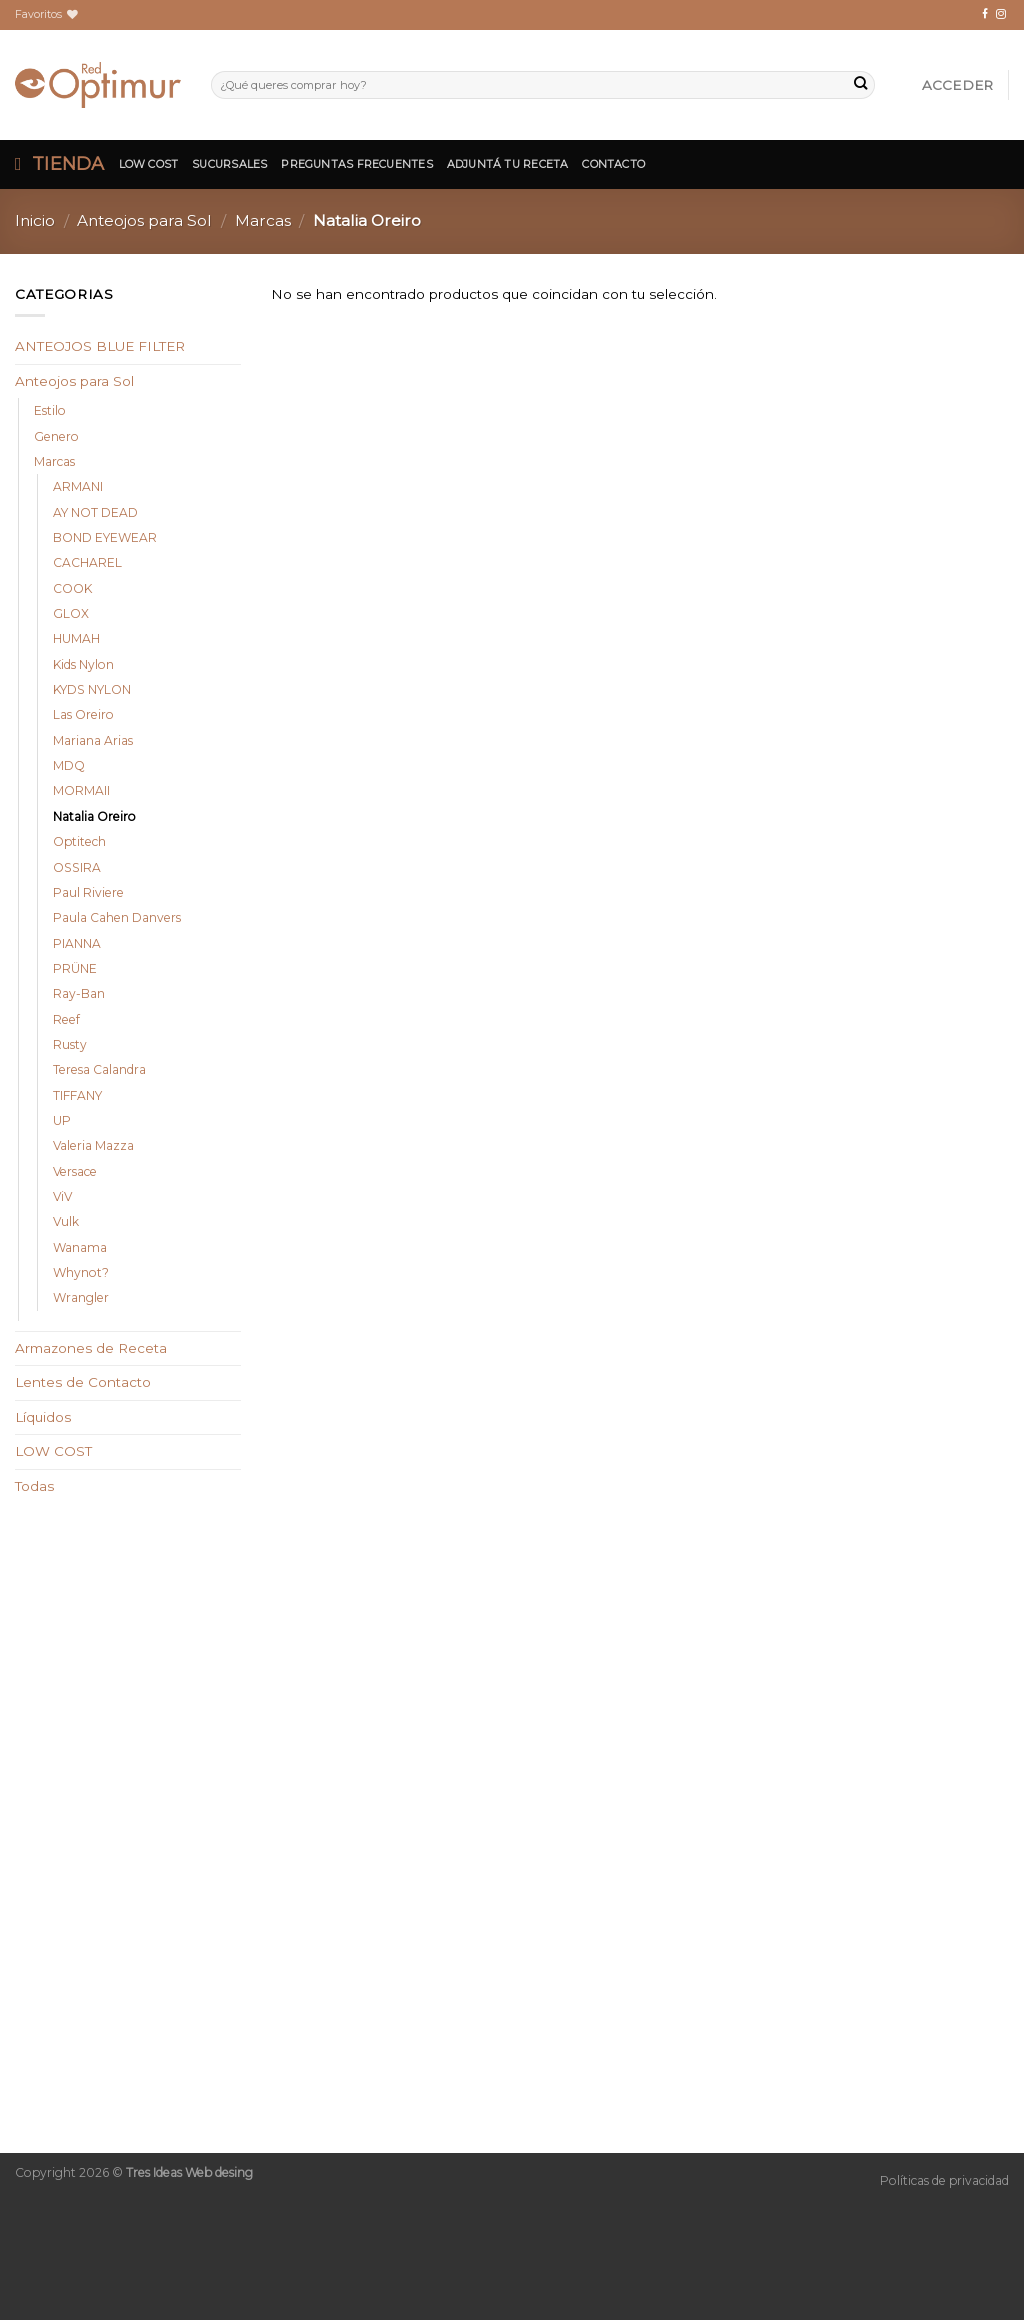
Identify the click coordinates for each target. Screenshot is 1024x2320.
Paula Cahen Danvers (117, 917)
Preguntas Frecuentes (356, 164)
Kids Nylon (83, 664)
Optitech (79, 841)
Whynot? (81, 1272)
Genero (56, 436)
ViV (62, 1196)
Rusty (70, 1044)
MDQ (69, 765)
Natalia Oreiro (94, 816)
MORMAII (81, 790)
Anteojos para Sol (144, 220)
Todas (34, 1486)
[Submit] (860, 85)
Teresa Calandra (99, 1069)
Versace (75, 1171)
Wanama (80, 1247)
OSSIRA (77, 867)
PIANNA (77, 943)
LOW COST (53, 1451)
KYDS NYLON (92, 689)
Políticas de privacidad (944, 2180)
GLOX (71, 613)
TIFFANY (77, 1095)
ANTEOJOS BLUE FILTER (100, 346)
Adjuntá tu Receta (508, 164)
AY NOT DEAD (95, 512)
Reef (66, 1019)
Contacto (613, 164)
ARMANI (78, 486)
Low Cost (149, 164)
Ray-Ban (79, 993)
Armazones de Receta (91, 1348)
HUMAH (76, 638)
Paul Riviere (88, 892)
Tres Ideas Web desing (189, 2172)
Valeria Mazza (93, 1145)
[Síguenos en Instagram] (1001, 14)
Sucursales (229, 164)
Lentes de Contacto (83, 1382)
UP (62, 1120)
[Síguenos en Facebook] (985, 14)
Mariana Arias (93, 740)
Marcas (263, 220)
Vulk (66, 1221)
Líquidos (43, 1417)
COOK (72, 588)
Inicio (35, 220)
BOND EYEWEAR (105, 537)
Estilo (50, 410)
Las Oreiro (83, 714)
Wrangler (81, 1297)
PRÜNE (75, 968)
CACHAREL (87, 562)
